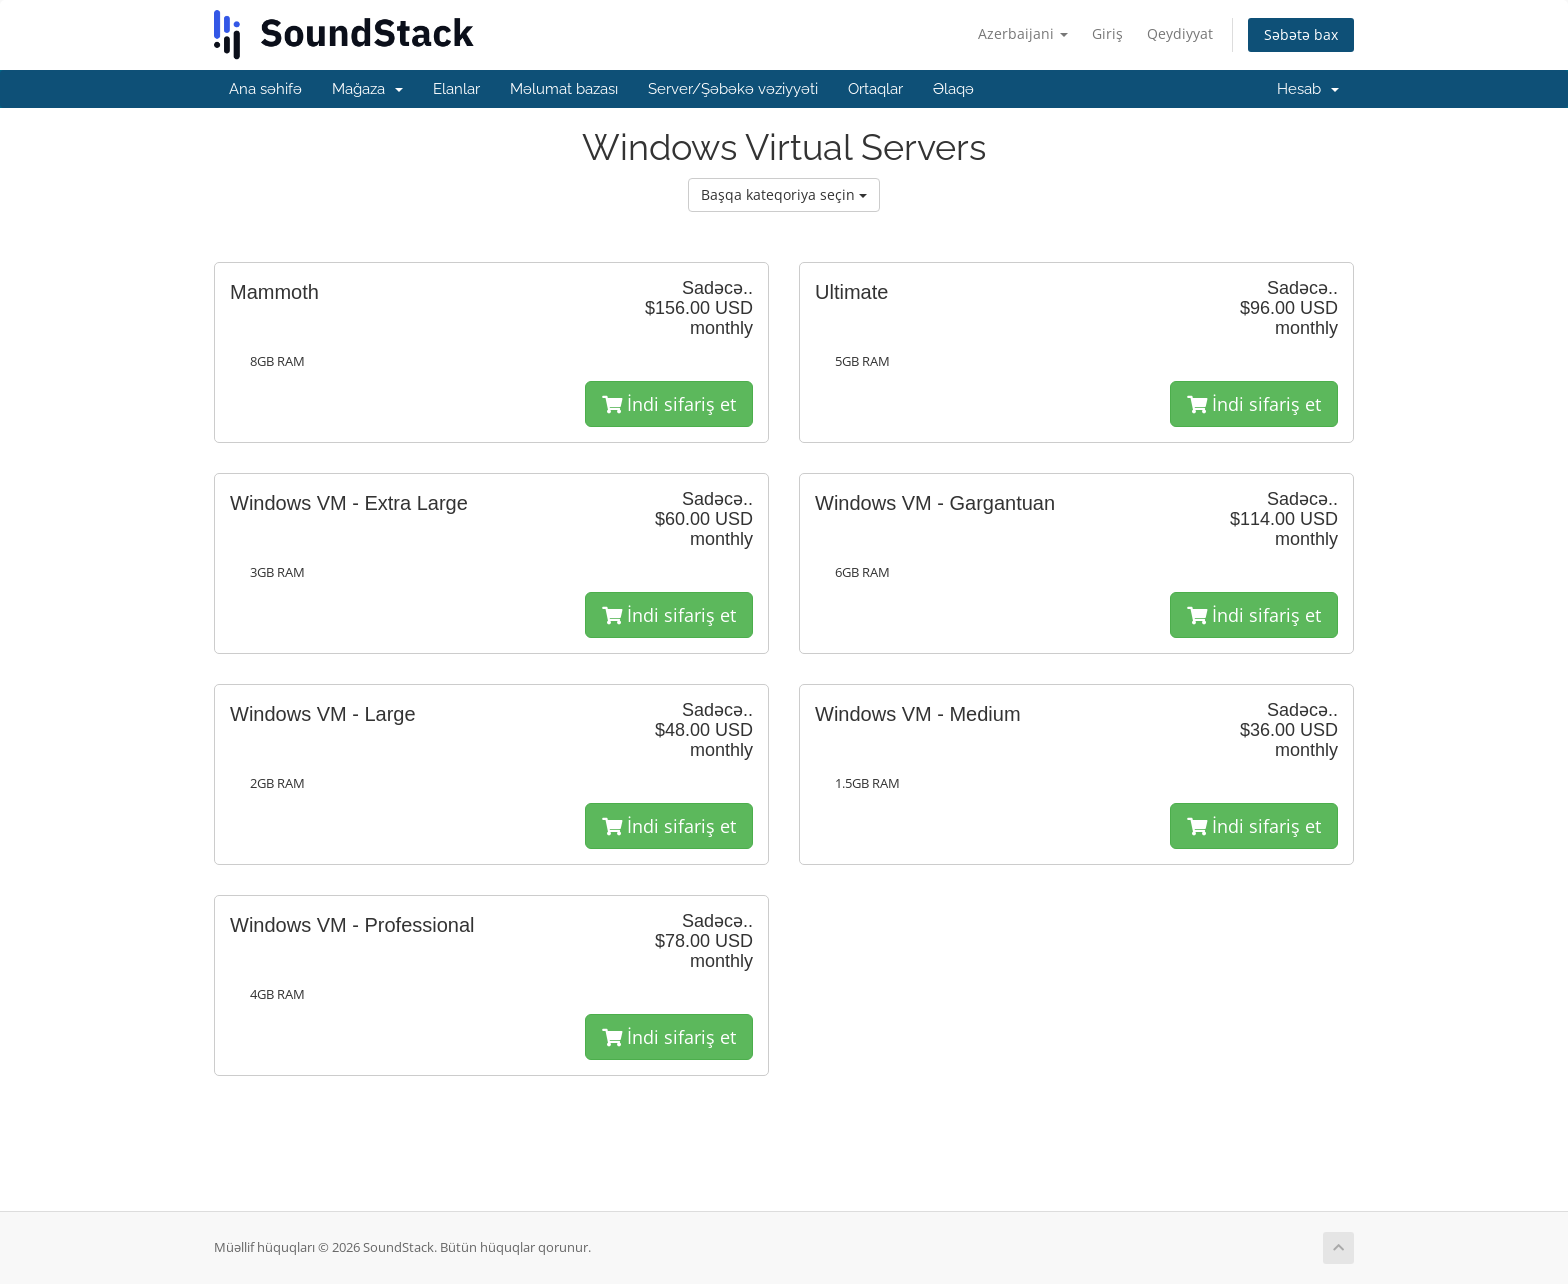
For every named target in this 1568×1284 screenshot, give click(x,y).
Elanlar (456, 89)
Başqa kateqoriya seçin (784, 194)
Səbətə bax (1301, 34)
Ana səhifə (265, 89)
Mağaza (367, 89)
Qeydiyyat (1180, 33)
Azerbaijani (1023, 33)
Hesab (1308, 89)
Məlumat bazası (564, 89)
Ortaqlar (875, 89)
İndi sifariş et (669, 404)
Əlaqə (953, 89)
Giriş (1107, 33)
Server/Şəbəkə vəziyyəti (733, 89)
